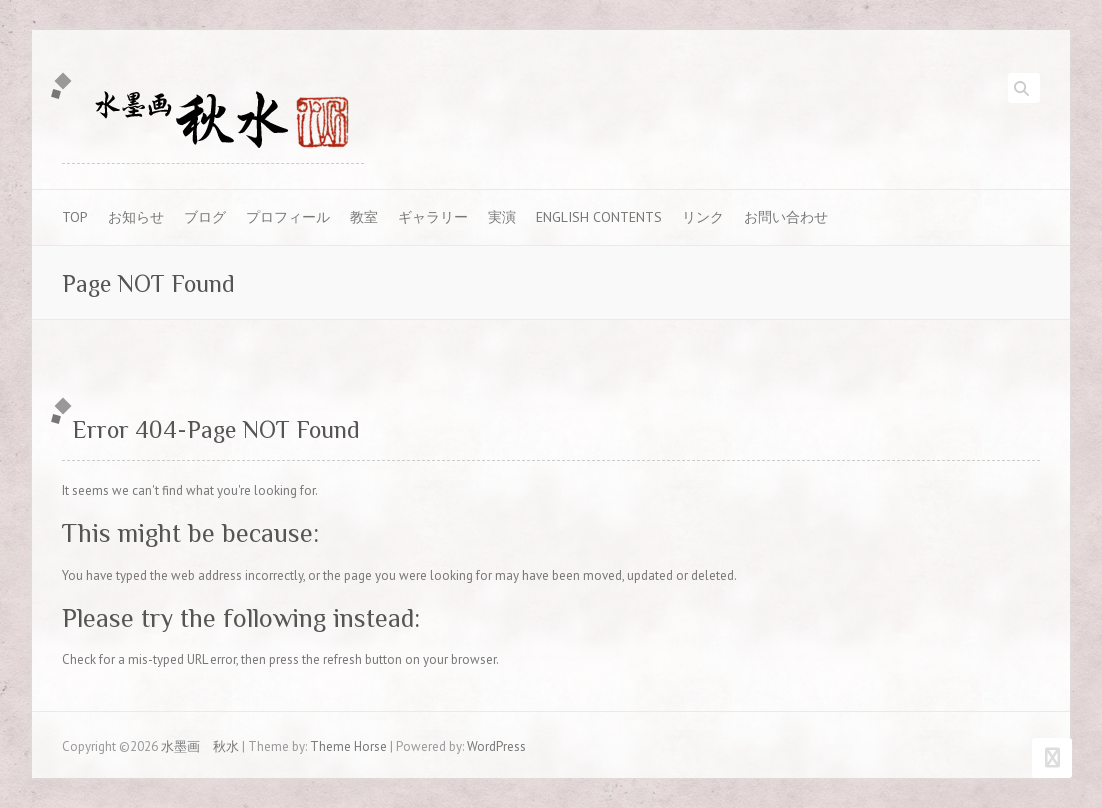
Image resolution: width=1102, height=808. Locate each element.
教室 (364, 217)
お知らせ (136, 217)
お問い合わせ (786, 217)
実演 (502, 217)
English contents (599, 217)
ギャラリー (433, 217)
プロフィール (288, 217)
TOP (75, 217)
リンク (703, 217)
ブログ (205, 217)
